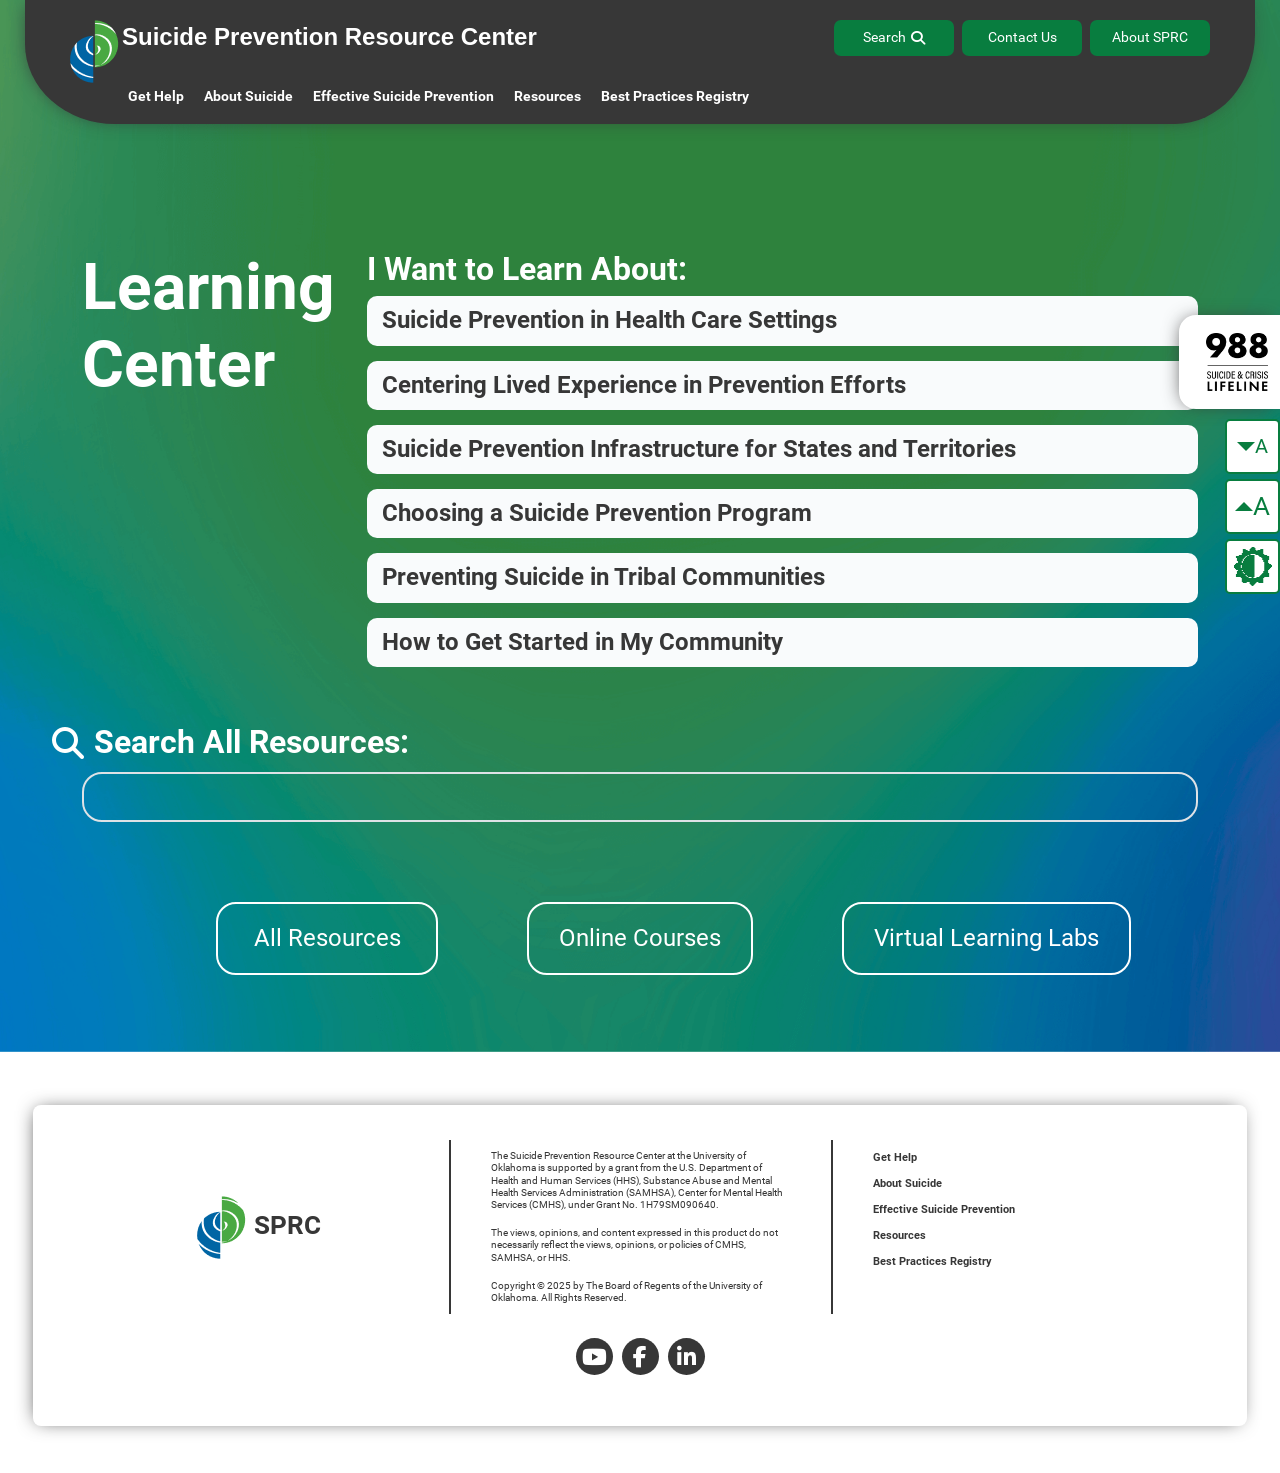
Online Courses (640, 938)
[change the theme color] (1252, 566)
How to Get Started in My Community (582, 642)
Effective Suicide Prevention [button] (403, 96)
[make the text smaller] (1252, 446)
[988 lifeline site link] (1229, 362)
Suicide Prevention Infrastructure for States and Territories (699, 449)
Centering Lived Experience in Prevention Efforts (644, 385)
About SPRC (1150, 37)
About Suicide (248, 96)
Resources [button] (547, 96)
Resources (899, 1235)
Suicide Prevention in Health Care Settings (609, 320)
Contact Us (1022, 37)
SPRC (259, 1227)
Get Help (156, 96)
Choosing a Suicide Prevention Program (597, 513)
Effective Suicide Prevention (944, 1209)
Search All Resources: (230, 742)
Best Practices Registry (675, 96)
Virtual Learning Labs (986, 938)
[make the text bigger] (1252, 506)
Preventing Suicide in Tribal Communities (603, 577)
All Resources (327, 938)
